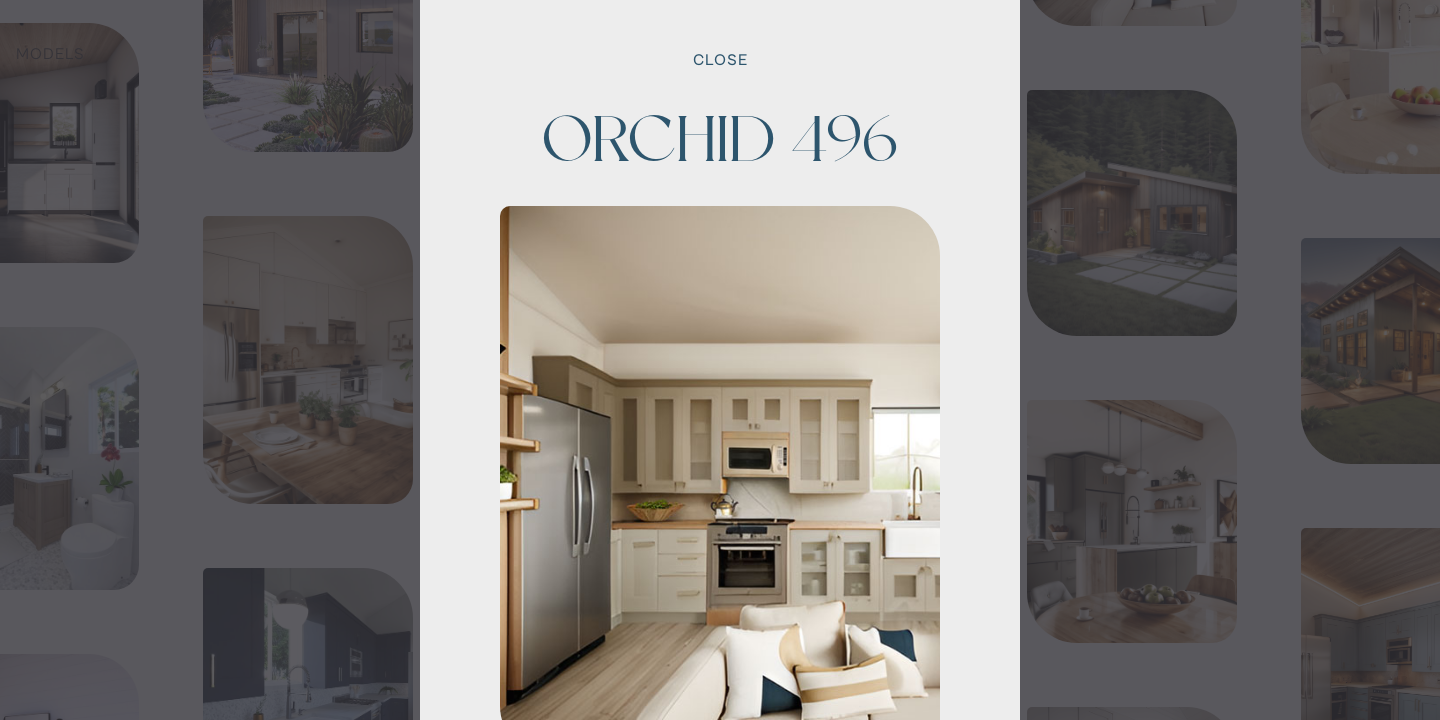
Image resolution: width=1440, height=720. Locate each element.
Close (720, 60)
